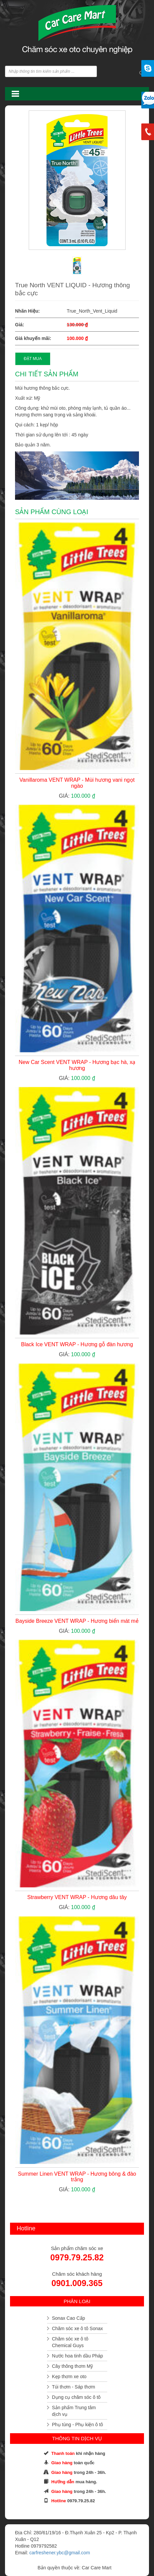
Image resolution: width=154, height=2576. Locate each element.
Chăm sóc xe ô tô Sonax (77, 2328)
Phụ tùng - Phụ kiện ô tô (77, 2424)
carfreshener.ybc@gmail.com (59, 2552)
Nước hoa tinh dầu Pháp (77, 2355)
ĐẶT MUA (33, 358)
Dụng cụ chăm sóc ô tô (76, 2397)
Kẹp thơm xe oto (69, 2376)
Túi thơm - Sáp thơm (73, 2386)
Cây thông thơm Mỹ (72, 2366)
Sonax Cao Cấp (68, 2318)
